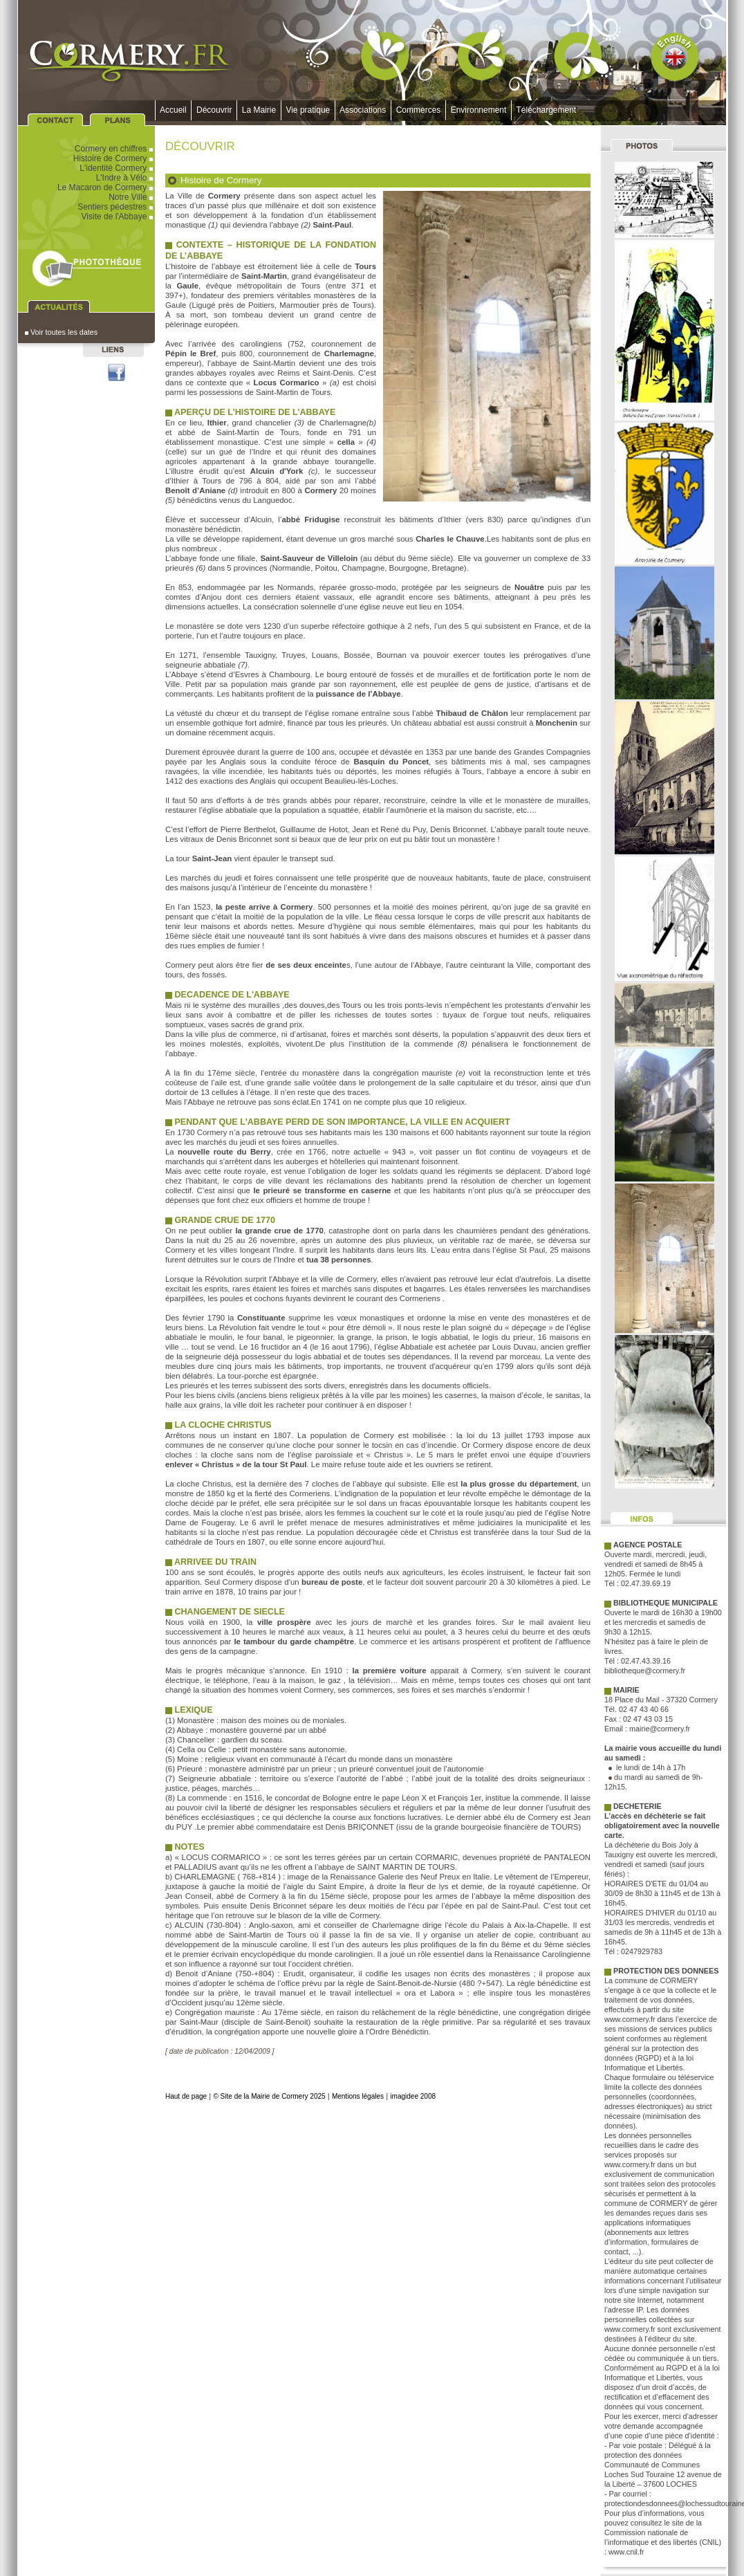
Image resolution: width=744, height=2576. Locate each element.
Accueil (173, 110)
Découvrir (214, 110)
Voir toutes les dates (61, 332)
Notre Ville (132, 197)
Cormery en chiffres (115, 149)
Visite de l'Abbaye (118, 216)
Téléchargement (546, 110)
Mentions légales (358, 2096)
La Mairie (259, 110)
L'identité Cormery (117, 168)
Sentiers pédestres (116, 207)
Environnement (478, 110)
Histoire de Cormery (114, 158)
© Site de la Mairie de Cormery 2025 (269, 2096)
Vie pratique (308, 110)
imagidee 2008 (413, 2096)
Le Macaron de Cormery (106, 187)
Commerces (418, 110)
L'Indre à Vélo (125, 178)
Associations (363, 110)
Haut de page (186, 2096)
